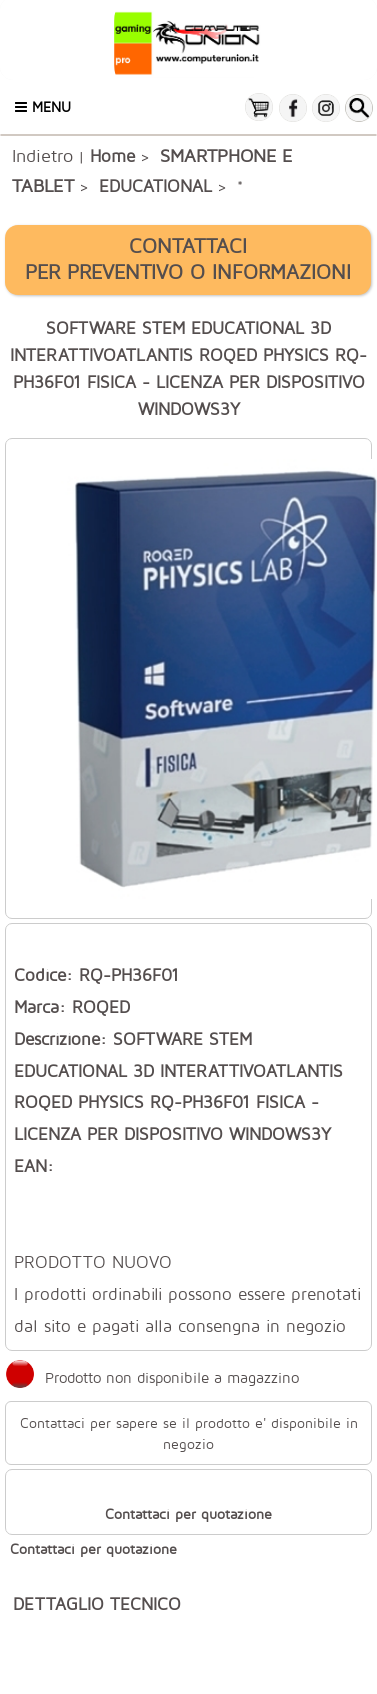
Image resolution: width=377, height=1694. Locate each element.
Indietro (42, 155)
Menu (43, 106)
